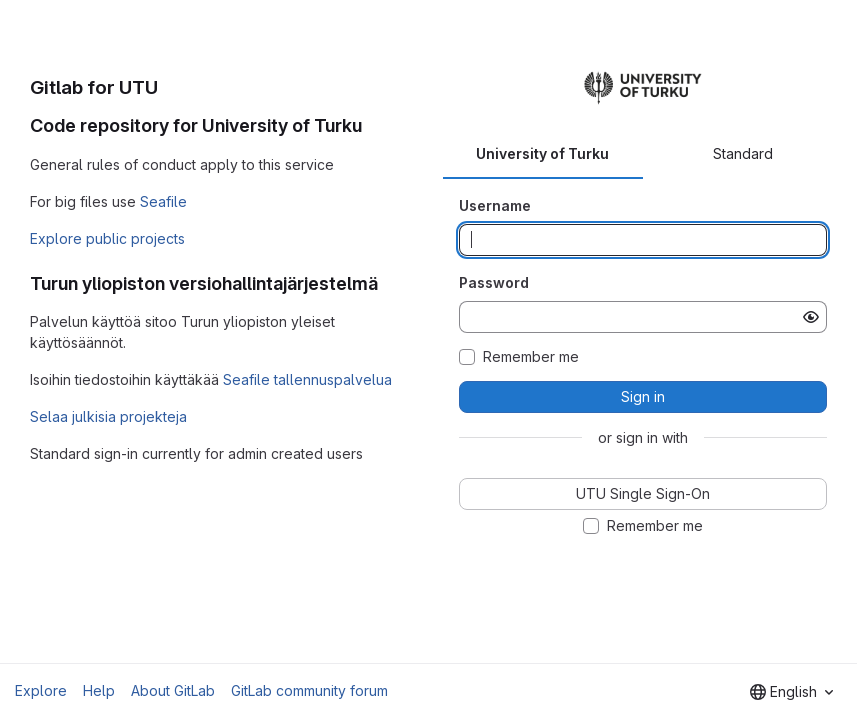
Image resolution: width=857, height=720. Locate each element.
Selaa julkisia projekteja (108, 416)
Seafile (163, 201)
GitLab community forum (309, 690)
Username (495, 205)
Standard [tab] (743, 153)
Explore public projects (107, 238)
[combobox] (791, 692)
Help (99, 690)
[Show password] (811, 317)
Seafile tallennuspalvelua (307, 379)
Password (494, 282)
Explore (41, 690)
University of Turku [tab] (542, 153)
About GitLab (173, 690)
